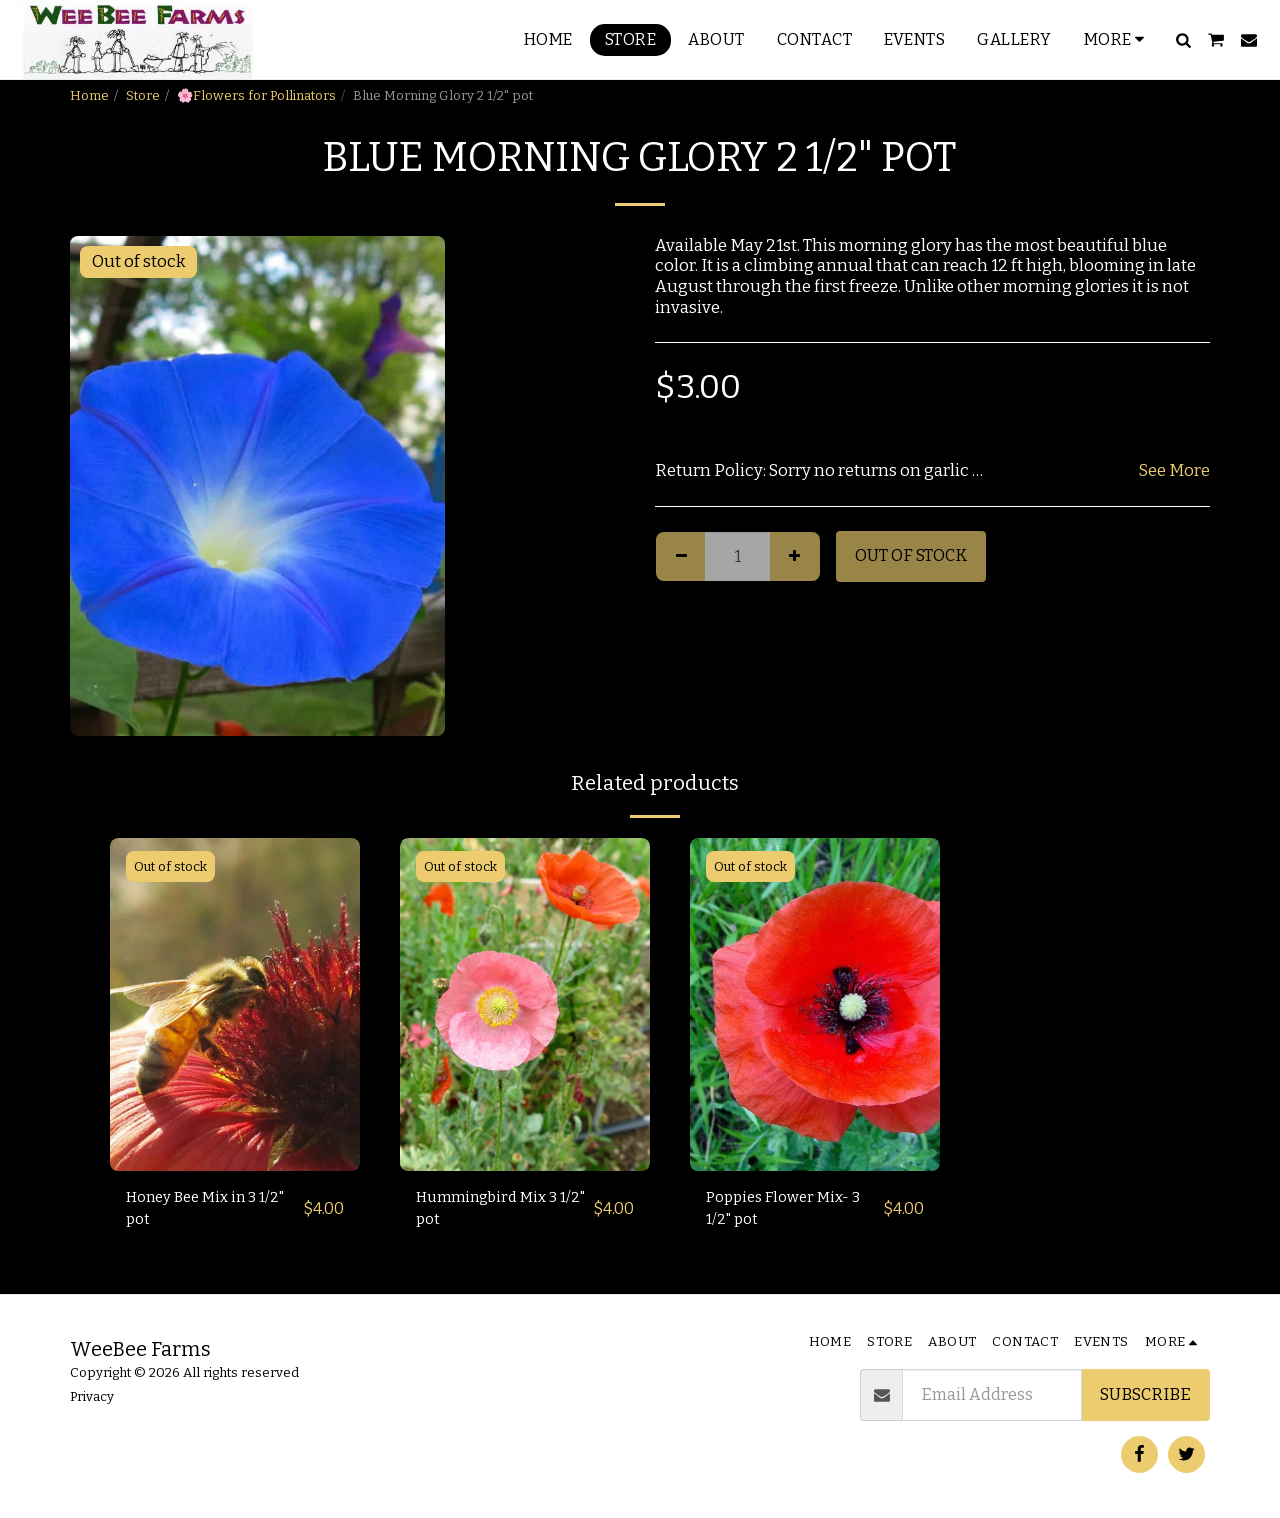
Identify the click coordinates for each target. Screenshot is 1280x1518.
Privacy (92, 1396)
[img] (235, 1004)
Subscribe (1145, 1394)
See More (1174, 470)
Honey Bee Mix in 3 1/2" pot (199, 1211)
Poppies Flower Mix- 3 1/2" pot (791, 1211)
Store (143, 95)
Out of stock (911, 555)
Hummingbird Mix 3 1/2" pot (494, 1211)
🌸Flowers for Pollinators (256, 95)
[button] (1183, 40)
